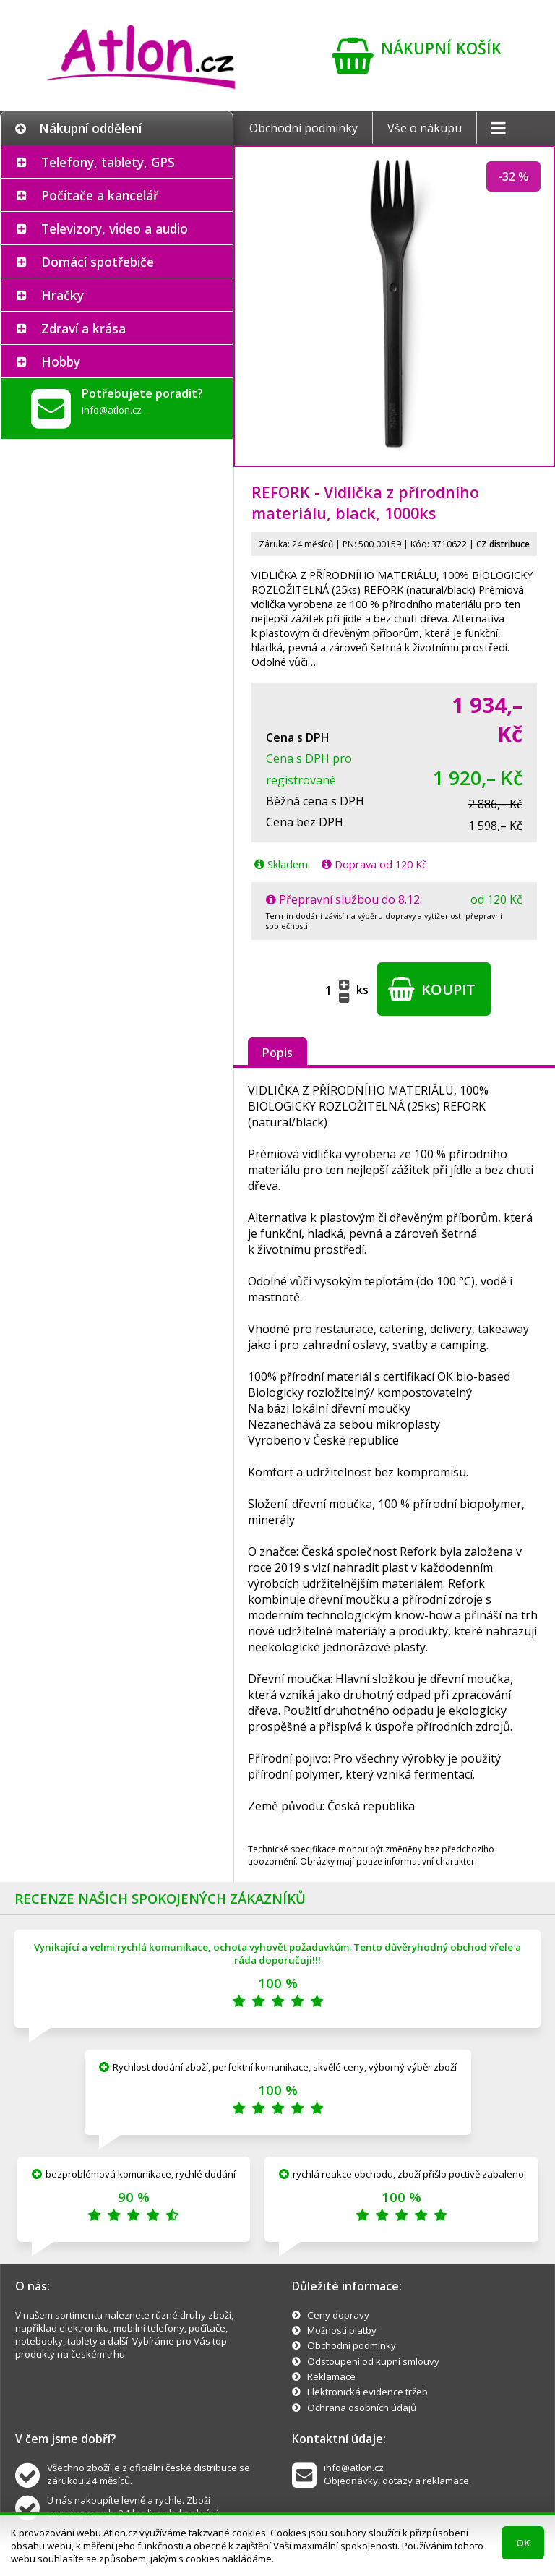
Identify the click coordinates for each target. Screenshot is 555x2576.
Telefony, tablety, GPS (108, 162)
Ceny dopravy (338, 2315)
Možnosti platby (342, 2330)
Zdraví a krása (83, 328)
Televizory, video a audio (114, 228)
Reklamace (331, 2376)
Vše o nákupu (424, 128)
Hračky (62, 295)
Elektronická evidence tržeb (367, 2391)
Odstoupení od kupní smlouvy (373, 2361)
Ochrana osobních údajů (361, 2407)
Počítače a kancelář (99, 195)
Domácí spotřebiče (97, 261)
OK (523, 2542)
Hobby (60, 361)
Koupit (432, 989)
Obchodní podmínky (303, 128)
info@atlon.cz (112, 409)
